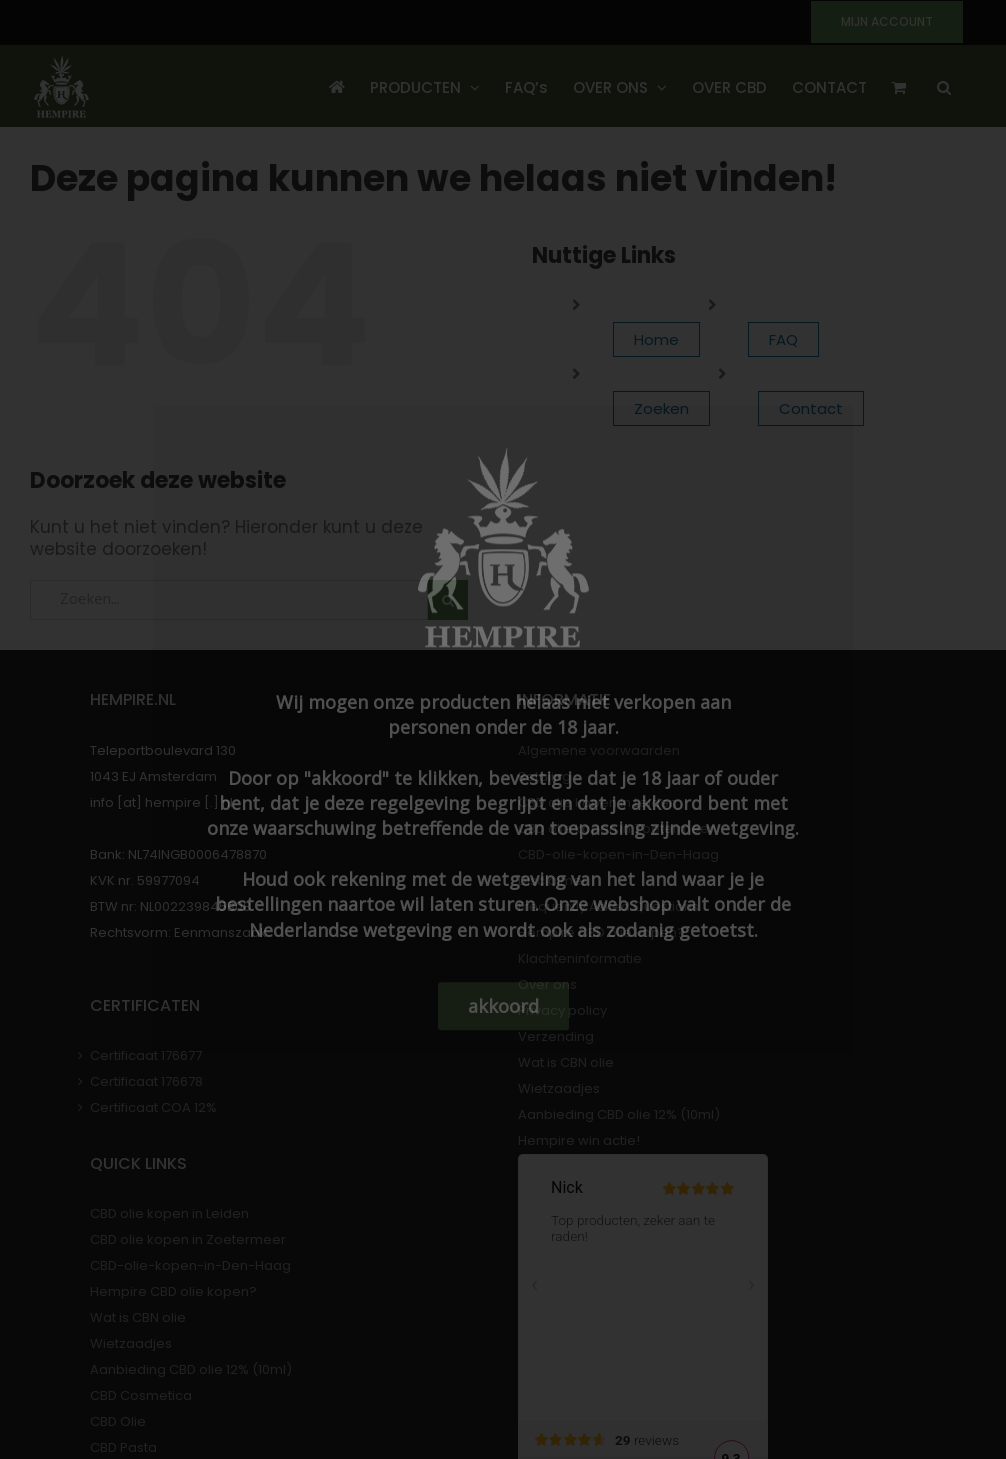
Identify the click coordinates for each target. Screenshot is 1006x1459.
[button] (944, 85)
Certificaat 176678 (146, 1081)
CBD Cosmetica (141, 1395)
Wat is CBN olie (566, 1062)
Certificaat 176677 (146, 1055)
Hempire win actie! (579, 1140)
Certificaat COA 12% (153, 1107)
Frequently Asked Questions (608, 906)
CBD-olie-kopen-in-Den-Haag (618, 854)
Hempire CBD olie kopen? (601, 932)
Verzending (556, 1036)
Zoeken (661, 408)
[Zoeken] (448, 600)
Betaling (544, 776)
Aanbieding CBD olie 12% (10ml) (619, 1114)
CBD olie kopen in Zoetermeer (616, 828)
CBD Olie (118, 1421)
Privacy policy (562, 1010)
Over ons (547, 984)
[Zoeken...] (229, 600)
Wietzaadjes (559, 1088)
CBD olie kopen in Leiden (597, 802)
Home (656, 339)
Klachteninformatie (580, 958)
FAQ (783, 339)
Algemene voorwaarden (599, 750)
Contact (811, 408)
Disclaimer (552, 880)
